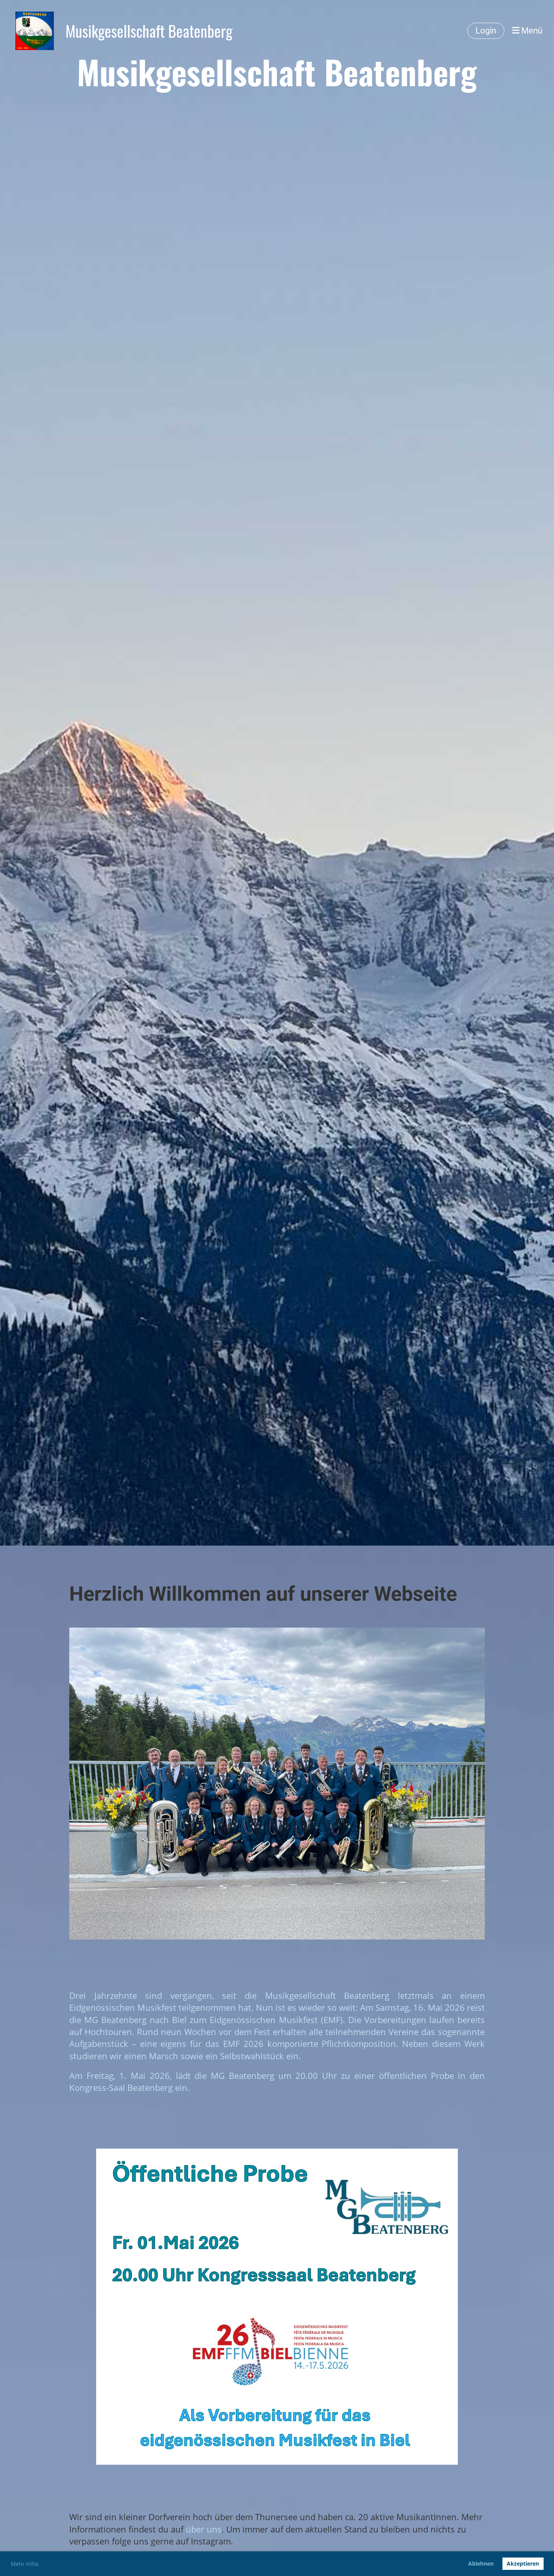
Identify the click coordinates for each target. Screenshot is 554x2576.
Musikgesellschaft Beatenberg (148, 31)
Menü (527, 30)
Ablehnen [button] (481, 2563)
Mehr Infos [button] (25, 2564)
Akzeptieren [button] (523, 2563)
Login (486, 30)
